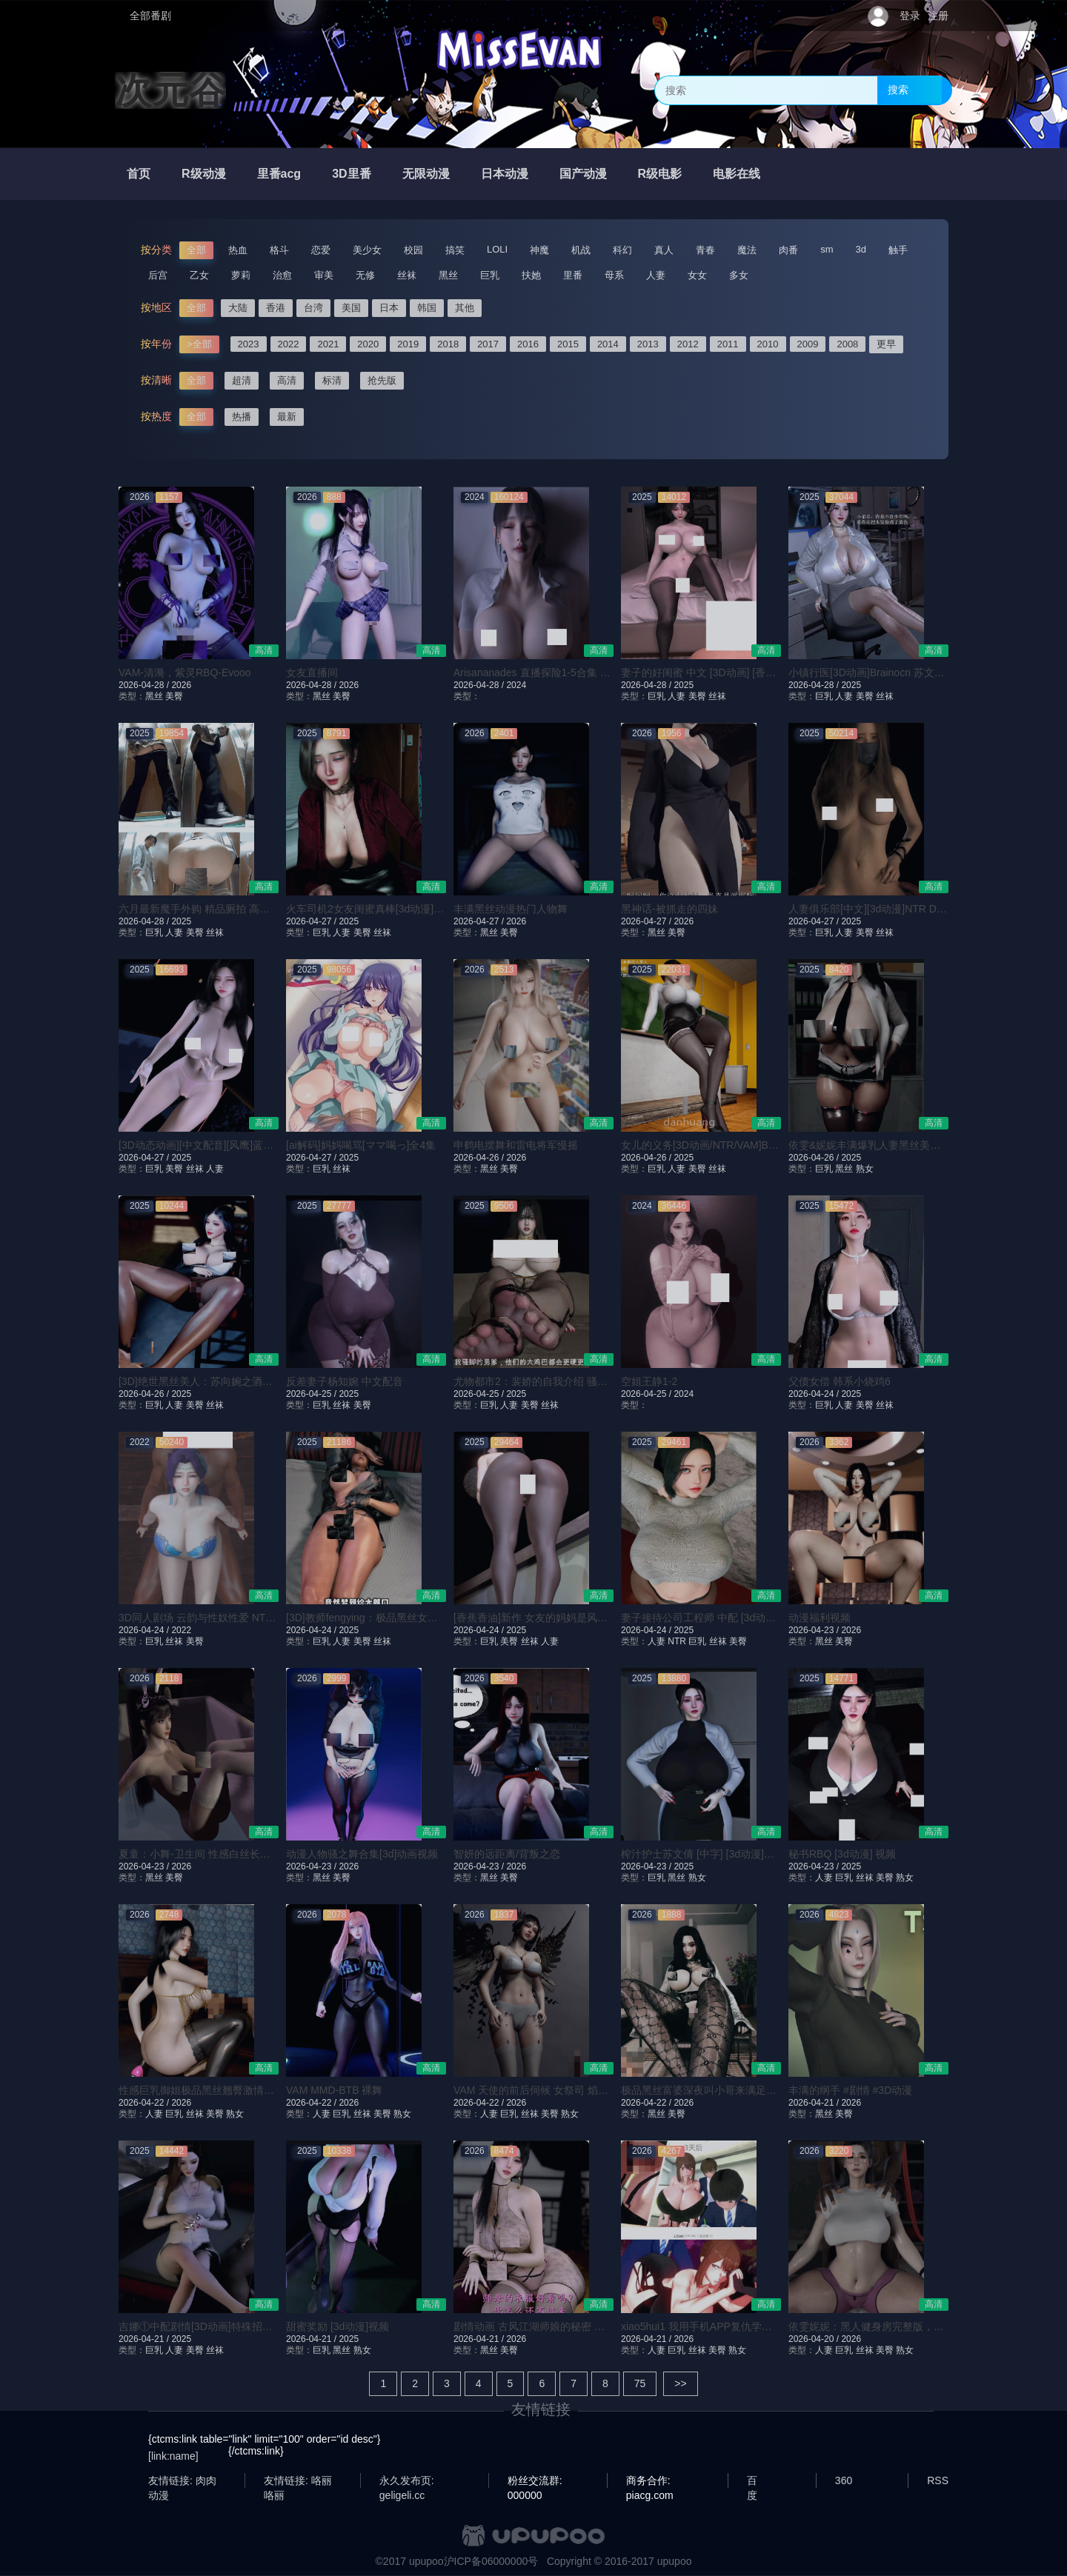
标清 (332, 380)
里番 (572, 275)
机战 (581, 250)
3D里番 (351, 173)
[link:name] (173, 2456)
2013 (648, 344)
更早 (886, 344)
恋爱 (320, 250)
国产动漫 (583, 173)
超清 (241, 380)
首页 (138, 173)
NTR (677, 1641)
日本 (389, 307)
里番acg (279, 173)
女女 (697, 275)
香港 (275, 307)
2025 (684, 685)
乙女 (199, 275)
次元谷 (170, 90)
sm (826, 249)
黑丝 (448, 275)
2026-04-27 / (312, 921)
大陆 (237, 307)
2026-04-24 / (814, 1394)
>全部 (199, 344)
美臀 (174, 696)
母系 (614, 275)
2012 (688, 344)
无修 (365, 275)
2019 (408, 344)
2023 (248, 344)
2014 (608, 344)
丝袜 (406, 275)
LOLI (497, 249)
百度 (752, 2481)
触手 (898, 250)
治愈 (282, 275)
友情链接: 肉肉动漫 (182, 2481)
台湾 (313, 307)
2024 (516, 685)
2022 (288, 344)
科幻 (622, 250)
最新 (286, 416)
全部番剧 (150, 15)
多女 (738, 275)
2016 (528, 344)
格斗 (279, 250)
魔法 (747, 250)
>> (680, 2383)
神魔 (539, 250)
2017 (488, 344)
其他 (464, 307)
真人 (664, 250)
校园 (413, 250)
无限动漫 (426, 173)
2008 (847, 344)
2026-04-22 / (145, 2103)
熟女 (865, 1169)
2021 (328, 344)
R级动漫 (204, 173)
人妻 (655, 275)
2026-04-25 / (312, 1394)
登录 (910, 15)
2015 (568, 344)
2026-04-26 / (479, 1157)
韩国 (426, 307)
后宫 (157, 275)
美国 (351, 307)
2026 (181, 685)
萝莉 (240, 275)
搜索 (898, 90)
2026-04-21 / (814, 2103)
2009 (808, 344)
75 (640, 2383)
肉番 (788, 250)
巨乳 (489, 275)
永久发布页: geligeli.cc (406, 2481)
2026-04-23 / (814, 1630)
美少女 (367, 250)
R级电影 (660, 173)
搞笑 (455, 250)
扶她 (531, 275)
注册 (938, 15)
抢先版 (382, 380)
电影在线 (736, 173)
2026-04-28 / (145, 685)
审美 (323, 275)
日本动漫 (504, 173)
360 (843, 2480)
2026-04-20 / (814, 2339)
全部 (196, 250)
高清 (286, 380)
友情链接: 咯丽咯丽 (298, 2481)
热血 (237, 250)
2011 (728, 344)
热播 (241, 416)
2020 (368, 344)
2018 (448, 344)
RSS (937, 2480)
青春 (705, 250)
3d (861, 249)
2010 (768, 344)
